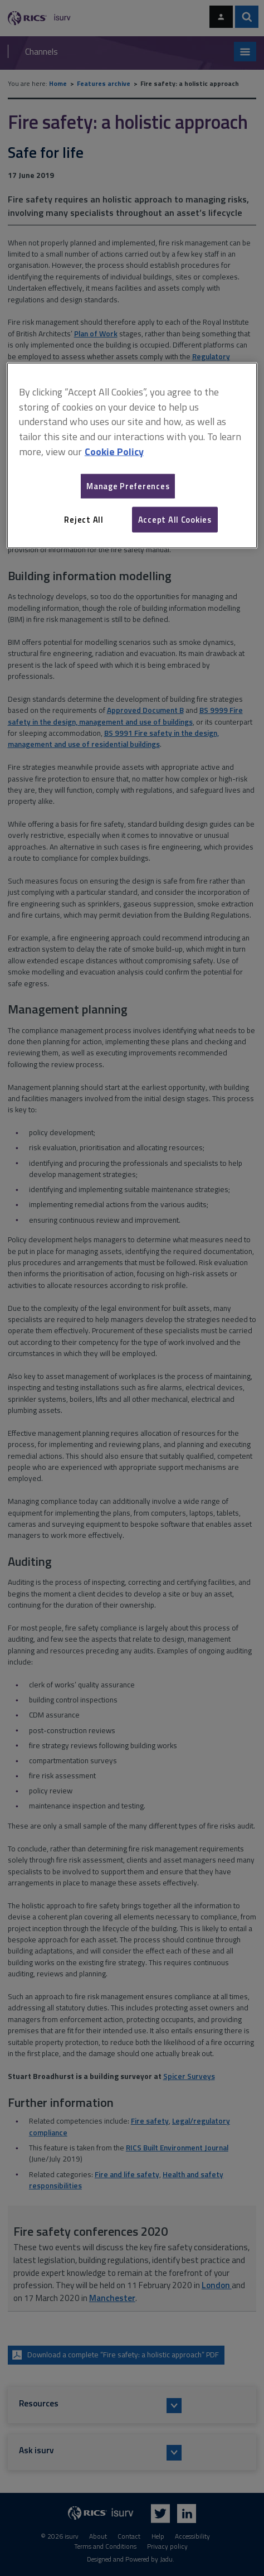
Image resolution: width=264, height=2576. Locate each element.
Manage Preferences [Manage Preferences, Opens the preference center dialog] (127, 485)
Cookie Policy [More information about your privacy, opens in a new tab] (114, 451)
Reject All (83, 519)
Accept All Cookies (175, 519)
